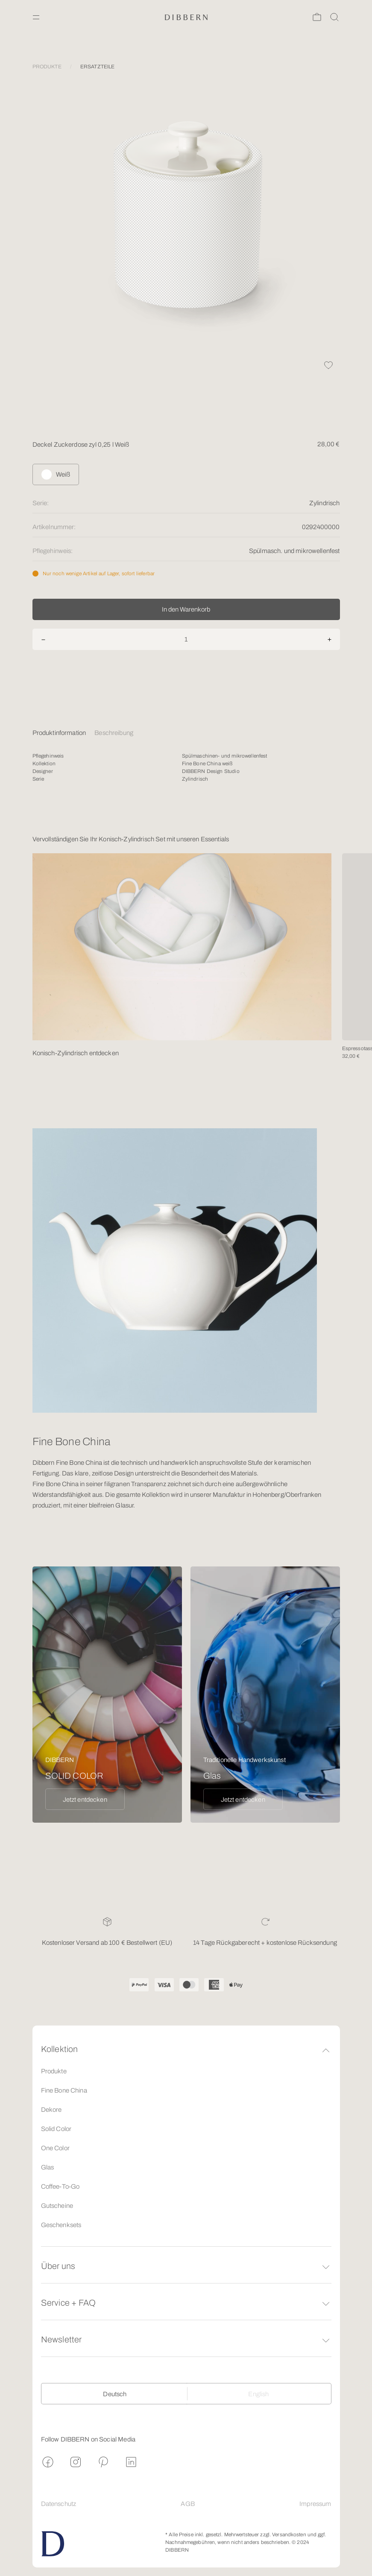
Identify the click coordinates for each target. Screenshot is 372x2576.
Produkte (54, 2071)
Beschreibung (113, 732)
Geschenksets (61, 2225)
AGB (187, 2503)
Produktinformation (59, 732)
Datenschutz (58, 2503)
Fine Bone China (64, 2090)
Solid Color (56, 2128)
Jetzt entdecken (85, 1799)
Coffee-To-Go (60, 2186)
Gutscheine (57, 2205)
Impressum (315, 2503)
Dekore (51, 2109)
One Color (55, 2148)
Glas (47, 2167)
